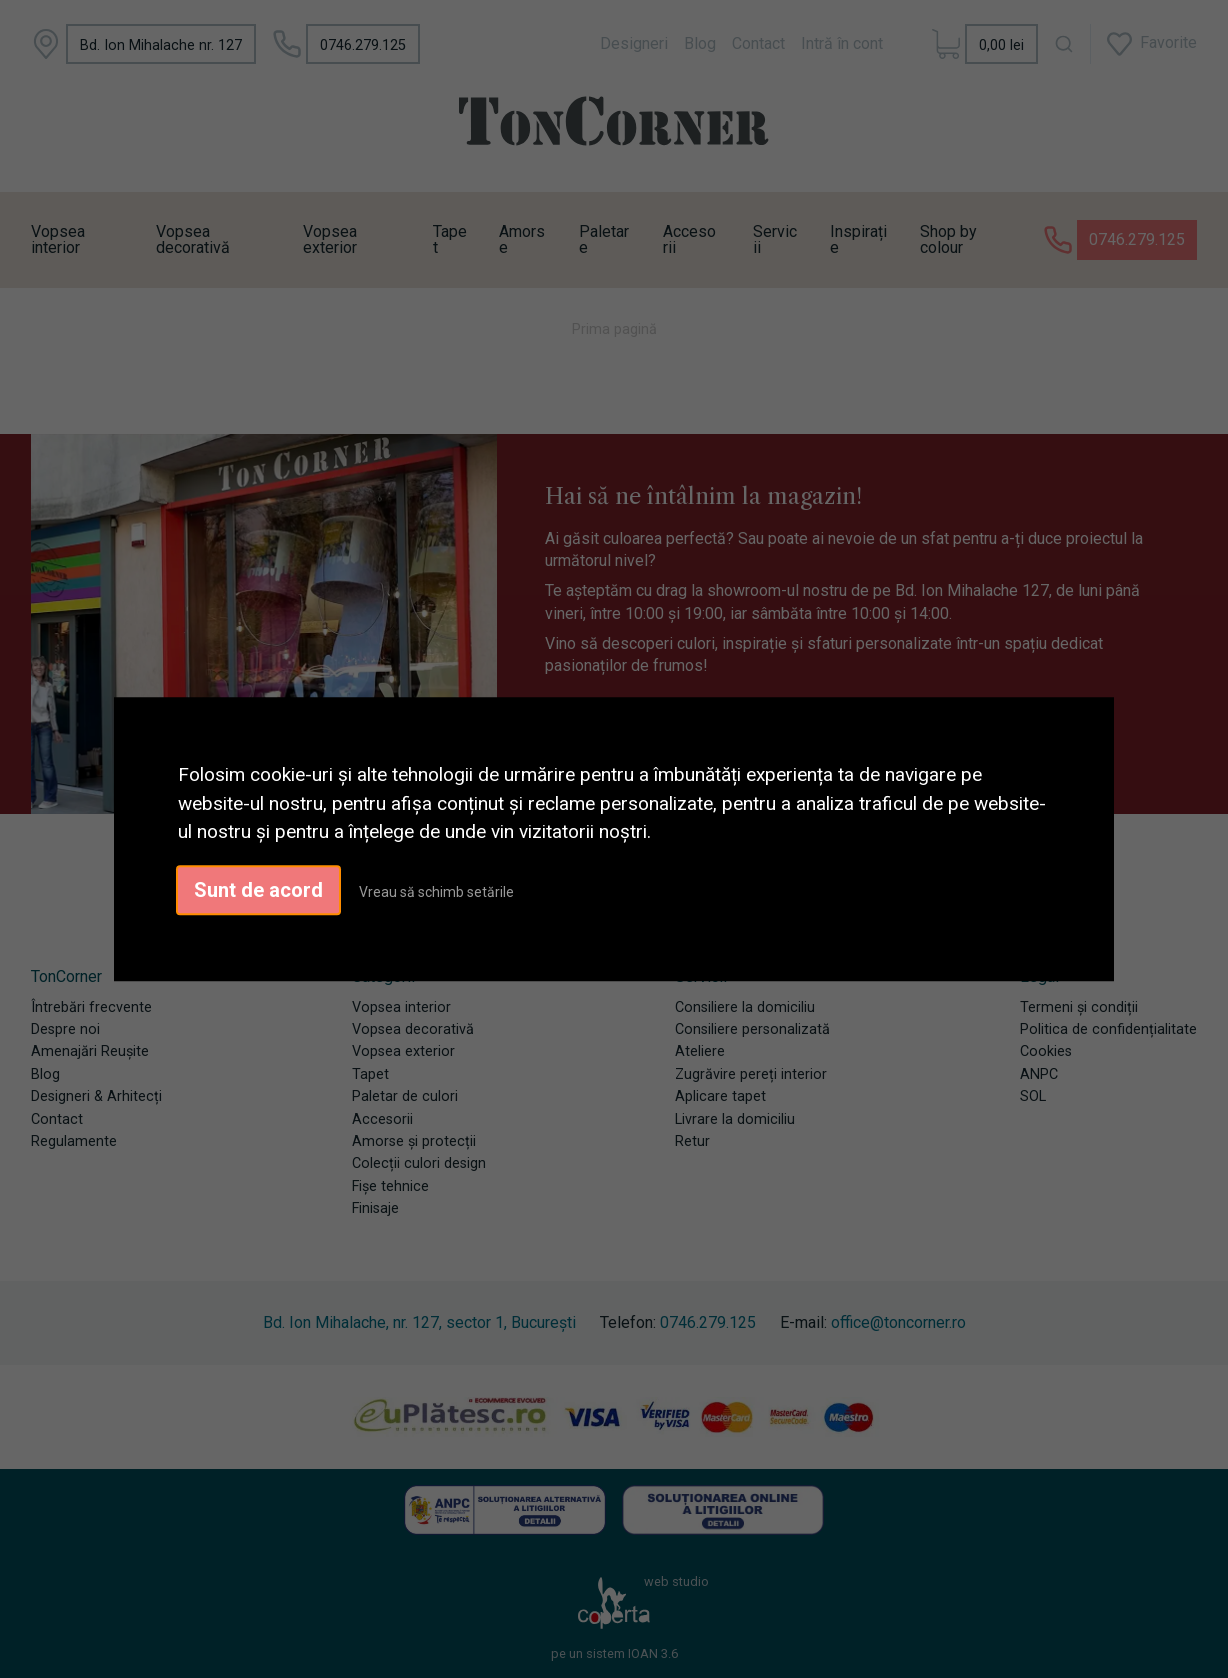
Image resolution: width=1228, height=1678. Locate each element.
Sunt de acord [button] (258, 890)
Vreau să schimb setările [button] (436, 892)
